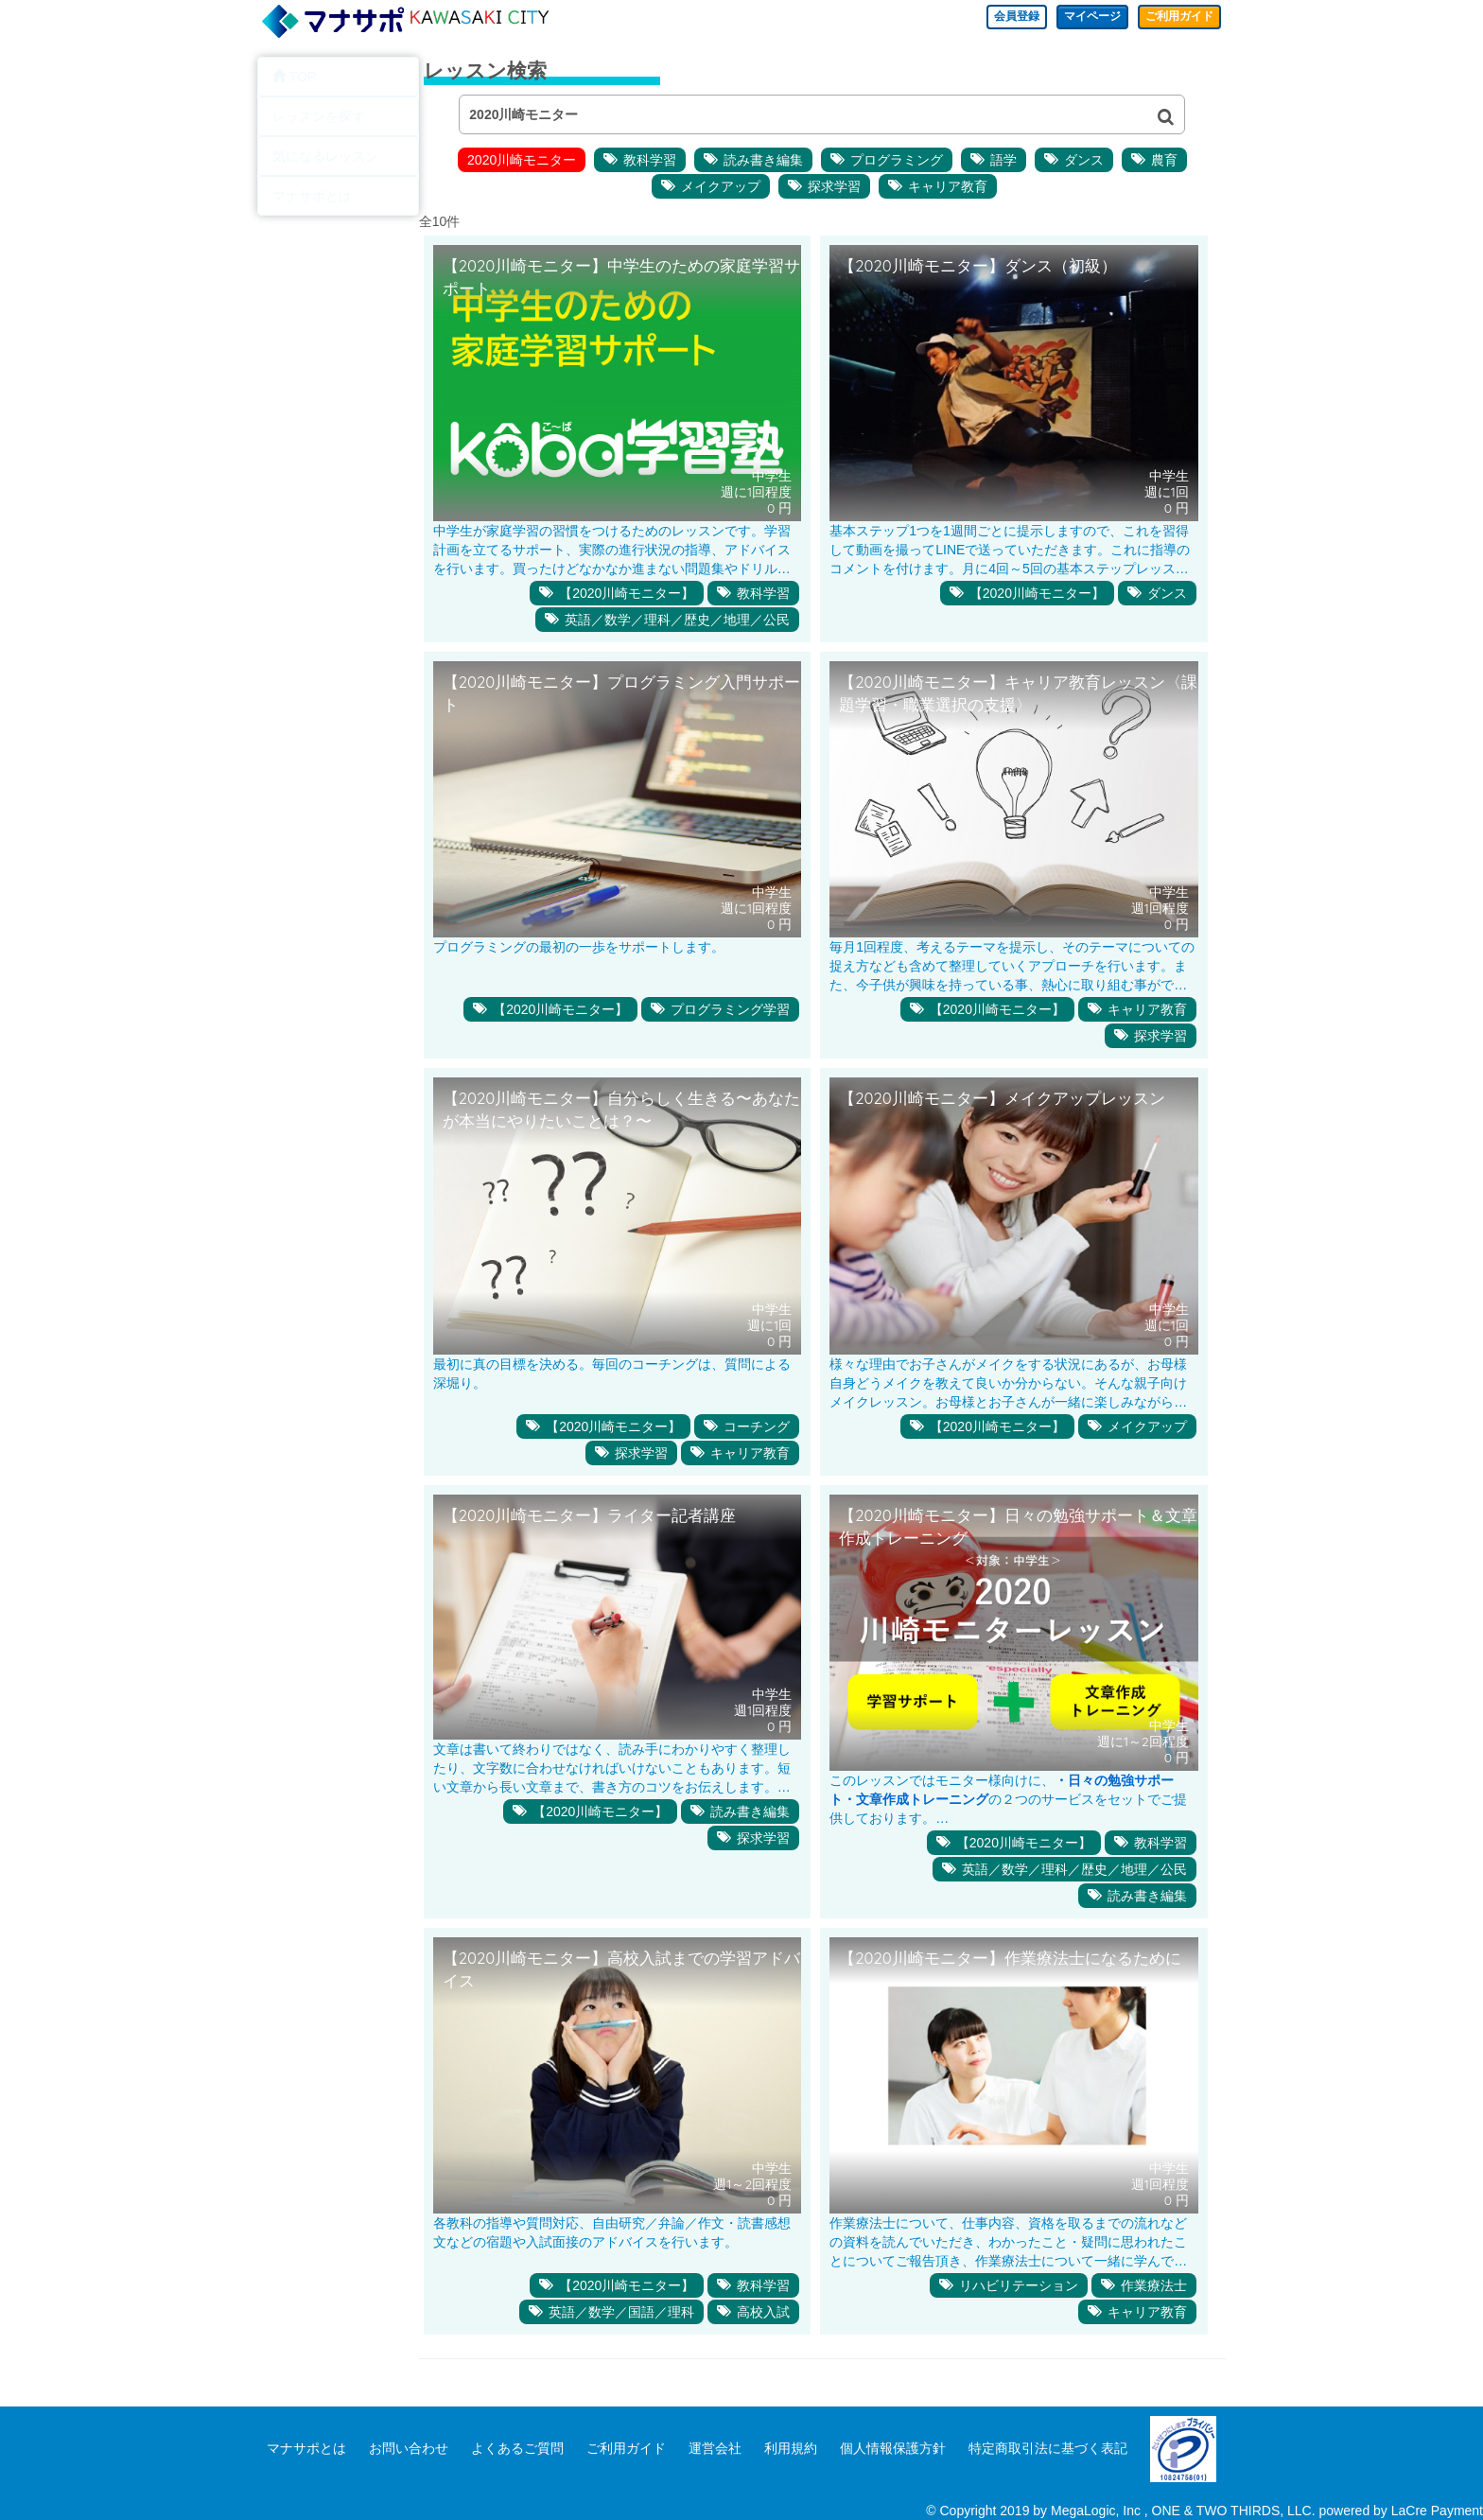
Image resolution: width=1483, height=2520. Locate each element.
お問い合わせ (408, 2448)
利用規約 (790, 2448)
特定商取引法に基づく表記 (1047, 2448)
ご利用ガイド (1173, 18)
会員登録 (987, 18)
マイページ (1073, 18)
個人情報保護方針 (893, 2448)
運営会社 (715, 2448)
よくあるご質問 (517, 2448)
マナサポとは (306, 2448)
